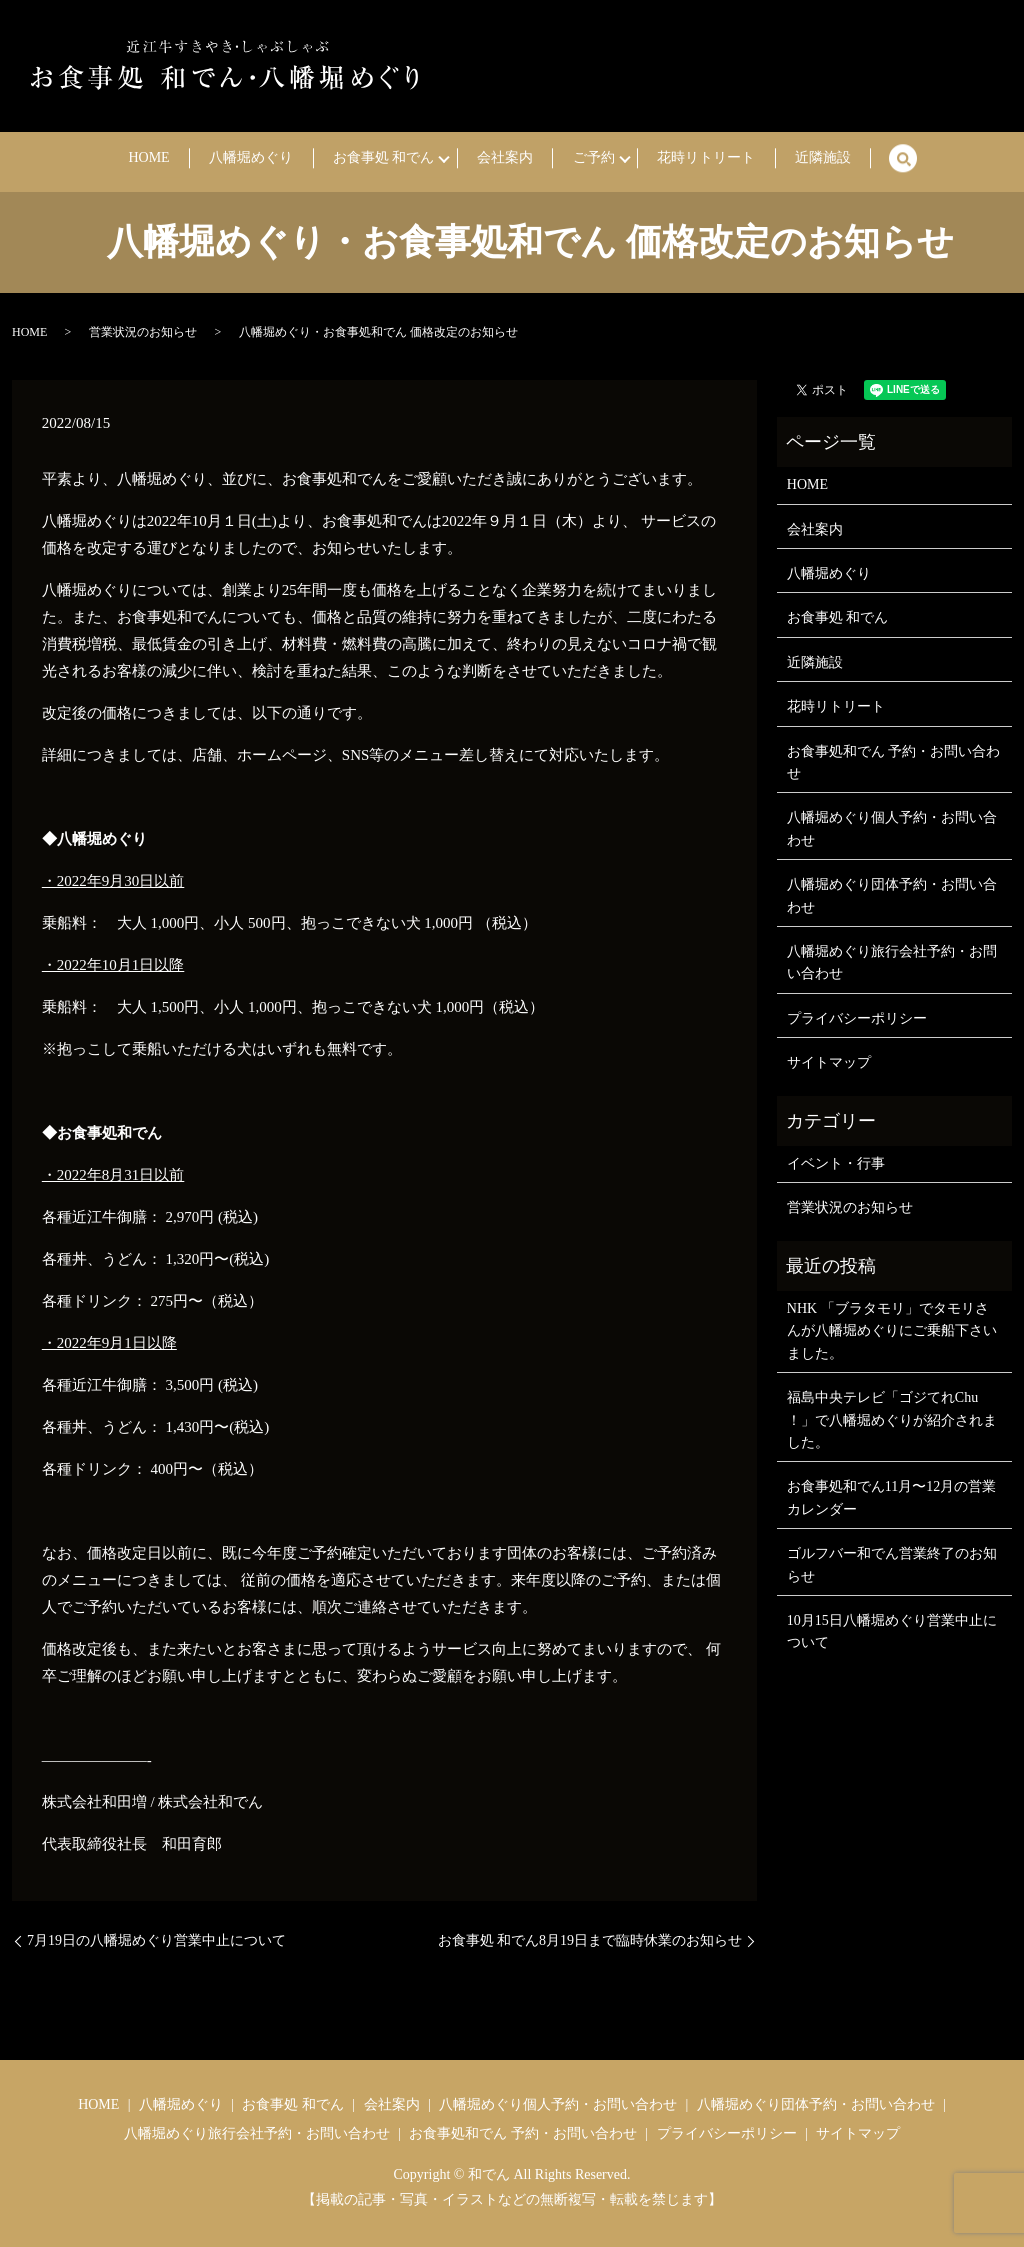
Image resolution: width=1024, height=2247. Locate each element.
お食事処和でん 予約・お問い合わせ (894, 762)
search (838, 159)
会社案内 (505, 158)
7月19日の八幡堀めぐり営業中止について (156, 1940)
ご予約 (572, 158)
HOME (203, 158)
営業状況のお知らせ (143, 332)
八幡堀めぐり (284, 158)
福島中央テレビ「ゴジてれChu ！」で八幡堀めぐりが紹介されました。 (892, 1420)
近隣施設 (768, 158)
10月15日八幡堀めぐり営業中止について (892, 1631)
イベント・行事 (836, 1163)
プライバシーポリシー (857, 1018)
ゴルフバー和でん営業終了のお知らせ (892, 1564)
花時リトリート (674, 158)
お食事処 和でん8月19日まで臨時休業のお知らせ (590, 1940)
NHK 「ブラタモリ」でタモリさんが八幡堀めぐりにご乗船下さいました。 (892, 1331)
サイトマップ (829, 1062)
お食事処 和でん (395, 158)
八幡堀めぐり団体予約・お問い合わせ (892, 895)
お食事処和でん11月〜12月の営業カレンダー (891, 1497)
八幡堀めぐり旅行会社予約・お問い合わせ (892, 962)
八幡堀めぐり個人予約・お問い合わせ (892, 828)
